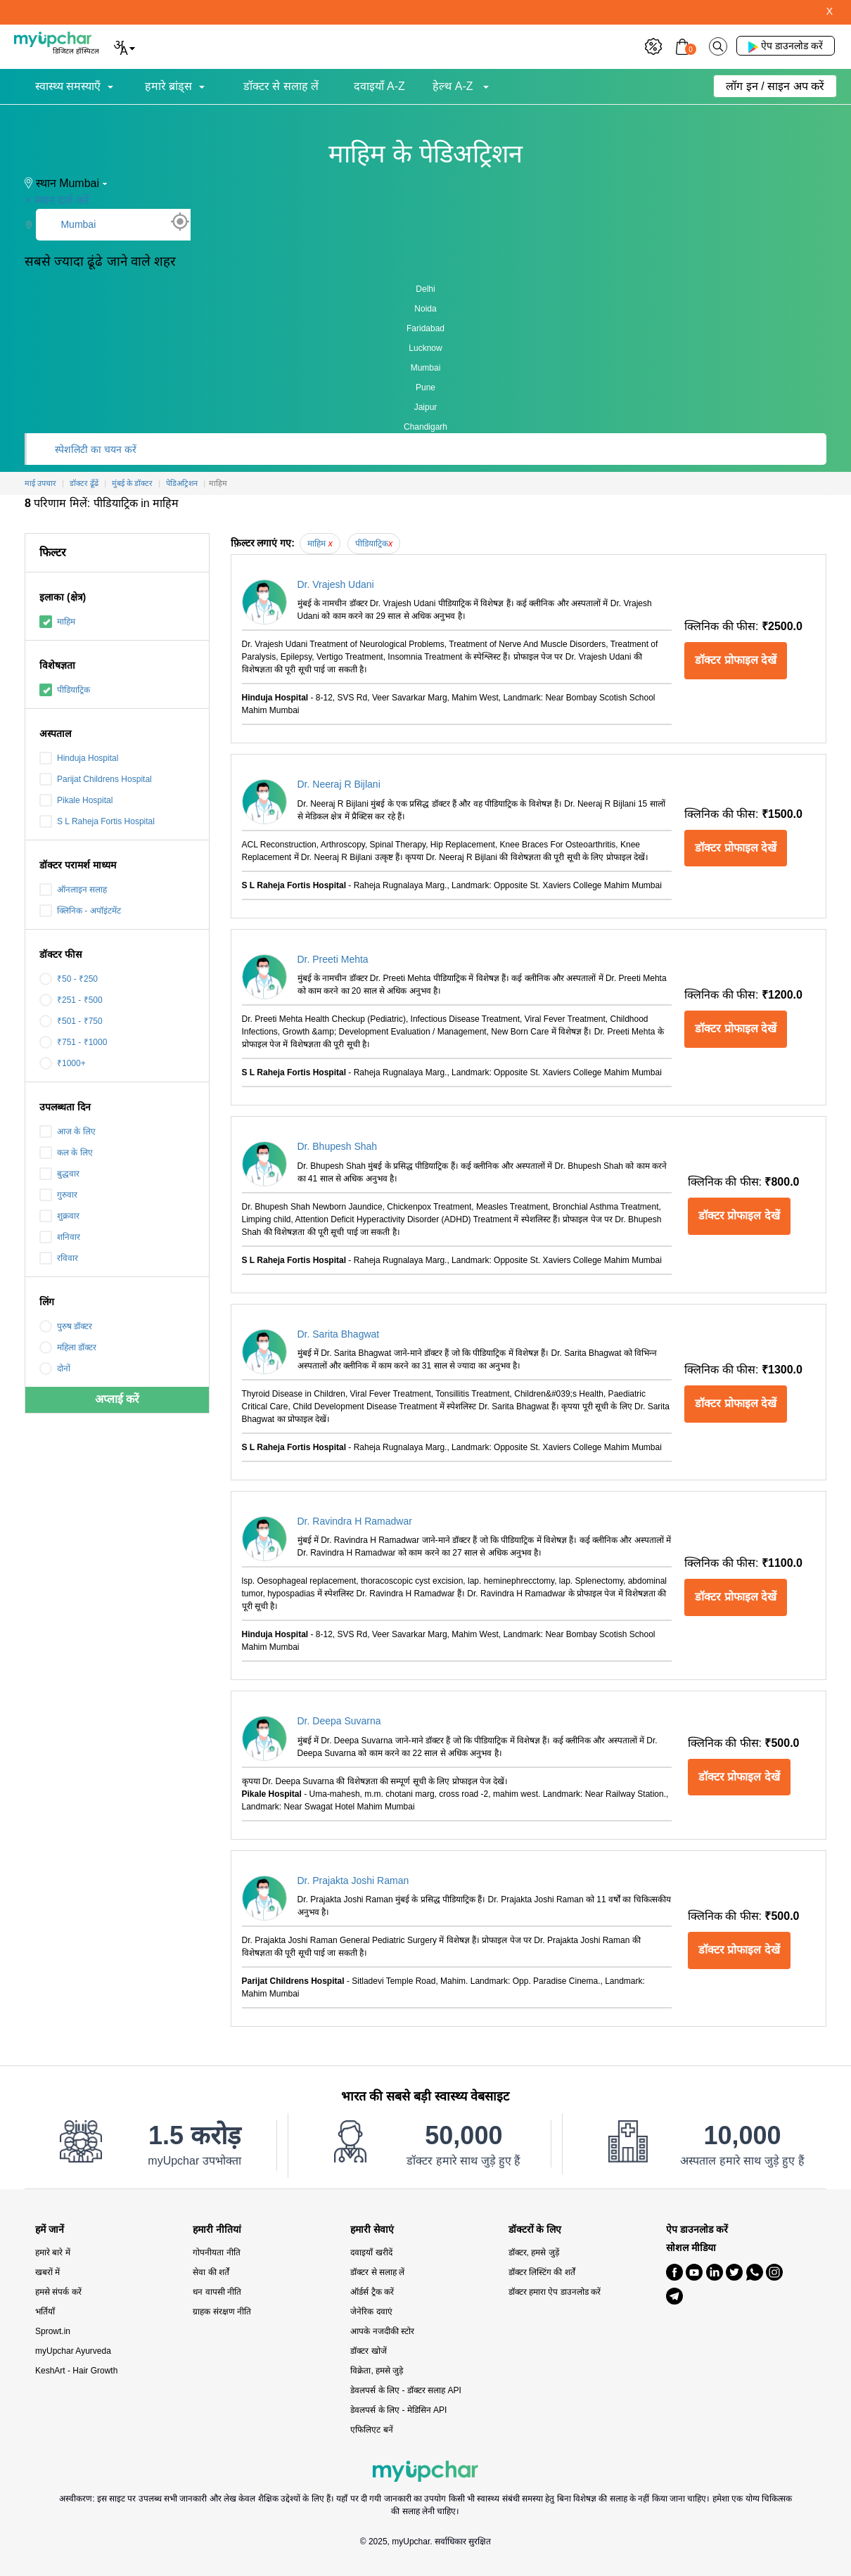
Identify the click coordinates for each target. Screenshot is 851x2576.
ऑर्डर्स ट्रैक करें (372, 2292)
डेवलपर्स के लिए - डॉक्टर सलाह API (405, 2390)
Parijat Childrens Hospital (95, 779)
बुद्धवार (59, 1173)
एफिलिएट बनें (371, 2430)
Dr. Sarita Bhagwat (338, 1334)
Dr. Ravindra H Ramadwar (354, 1521)
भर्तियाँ (45, 2312)
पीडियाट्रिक (64, 690)
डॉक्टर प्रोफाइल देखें (735, 660)
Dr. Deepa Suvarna (339, 1720)
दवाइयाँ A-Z (379, 86)
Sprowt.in (52, 2331)
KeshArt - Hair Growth (76, 2371)
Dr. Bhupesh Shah (337, 1146)
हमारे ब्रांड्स (168, 86)
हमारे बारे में (52, 2252)
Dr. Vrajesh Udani (335, 584)
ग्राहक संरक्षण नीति (222, 2312)
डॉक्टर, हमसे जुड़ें (533, 2252)
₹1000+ (62, 1063)
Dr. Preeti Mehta (333, 959)
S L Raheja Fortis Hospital (97, 821)
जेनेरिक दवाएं (371, 2312)
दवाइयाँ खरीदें (371, 2252)
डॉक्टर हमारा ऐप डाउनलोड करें (554, 2292)
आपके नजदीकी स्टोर (382, 2331)
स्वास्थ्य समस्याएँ (68, 86)
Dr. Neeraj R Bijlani (338, 784)
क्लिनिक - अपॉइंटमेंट (80, 910)
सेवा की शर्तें (211, 2272)
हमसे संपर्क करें (58, 2292)
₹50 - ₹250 (68, 979)
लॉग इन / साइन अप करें (775, 86)
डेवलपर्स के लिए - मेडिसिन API (398, 2410)
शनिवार (59, 1237)
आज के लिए (67, 1131)
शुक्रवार (59, 1216)
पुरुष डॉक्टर (65, 1326)
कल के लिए (66, 1152)
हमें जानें (49, 2229)
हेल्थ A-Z (454, 86)
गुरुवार (58, 1194)
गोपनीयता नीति (216, 2252)
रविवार (58, 1258)
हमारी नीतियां (217, 2229)
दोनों (54, 1368)
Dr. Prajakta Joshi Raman (353, 1880)
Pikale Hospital (76, 800)
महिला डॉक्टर (67, 1347)
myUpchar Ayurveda (73, 2351)
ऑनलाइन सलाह (73, 889)
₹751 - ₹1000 (73, 1042)
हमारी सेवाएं (372, 2229)
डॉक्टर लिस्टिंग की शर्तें (541, 2272)
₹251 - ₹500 (71, 1000)
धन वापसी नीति (217, 2292)
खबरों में (47, 2272)
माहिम (57, 621)
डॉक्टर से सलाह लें (281, 86)
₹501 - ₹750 (71, 1021)
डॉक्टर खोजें (368, 2351)
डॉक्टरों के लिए (535, 2229)
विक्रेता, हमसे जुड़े (376, 2371)
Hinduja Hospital (78, 758)
